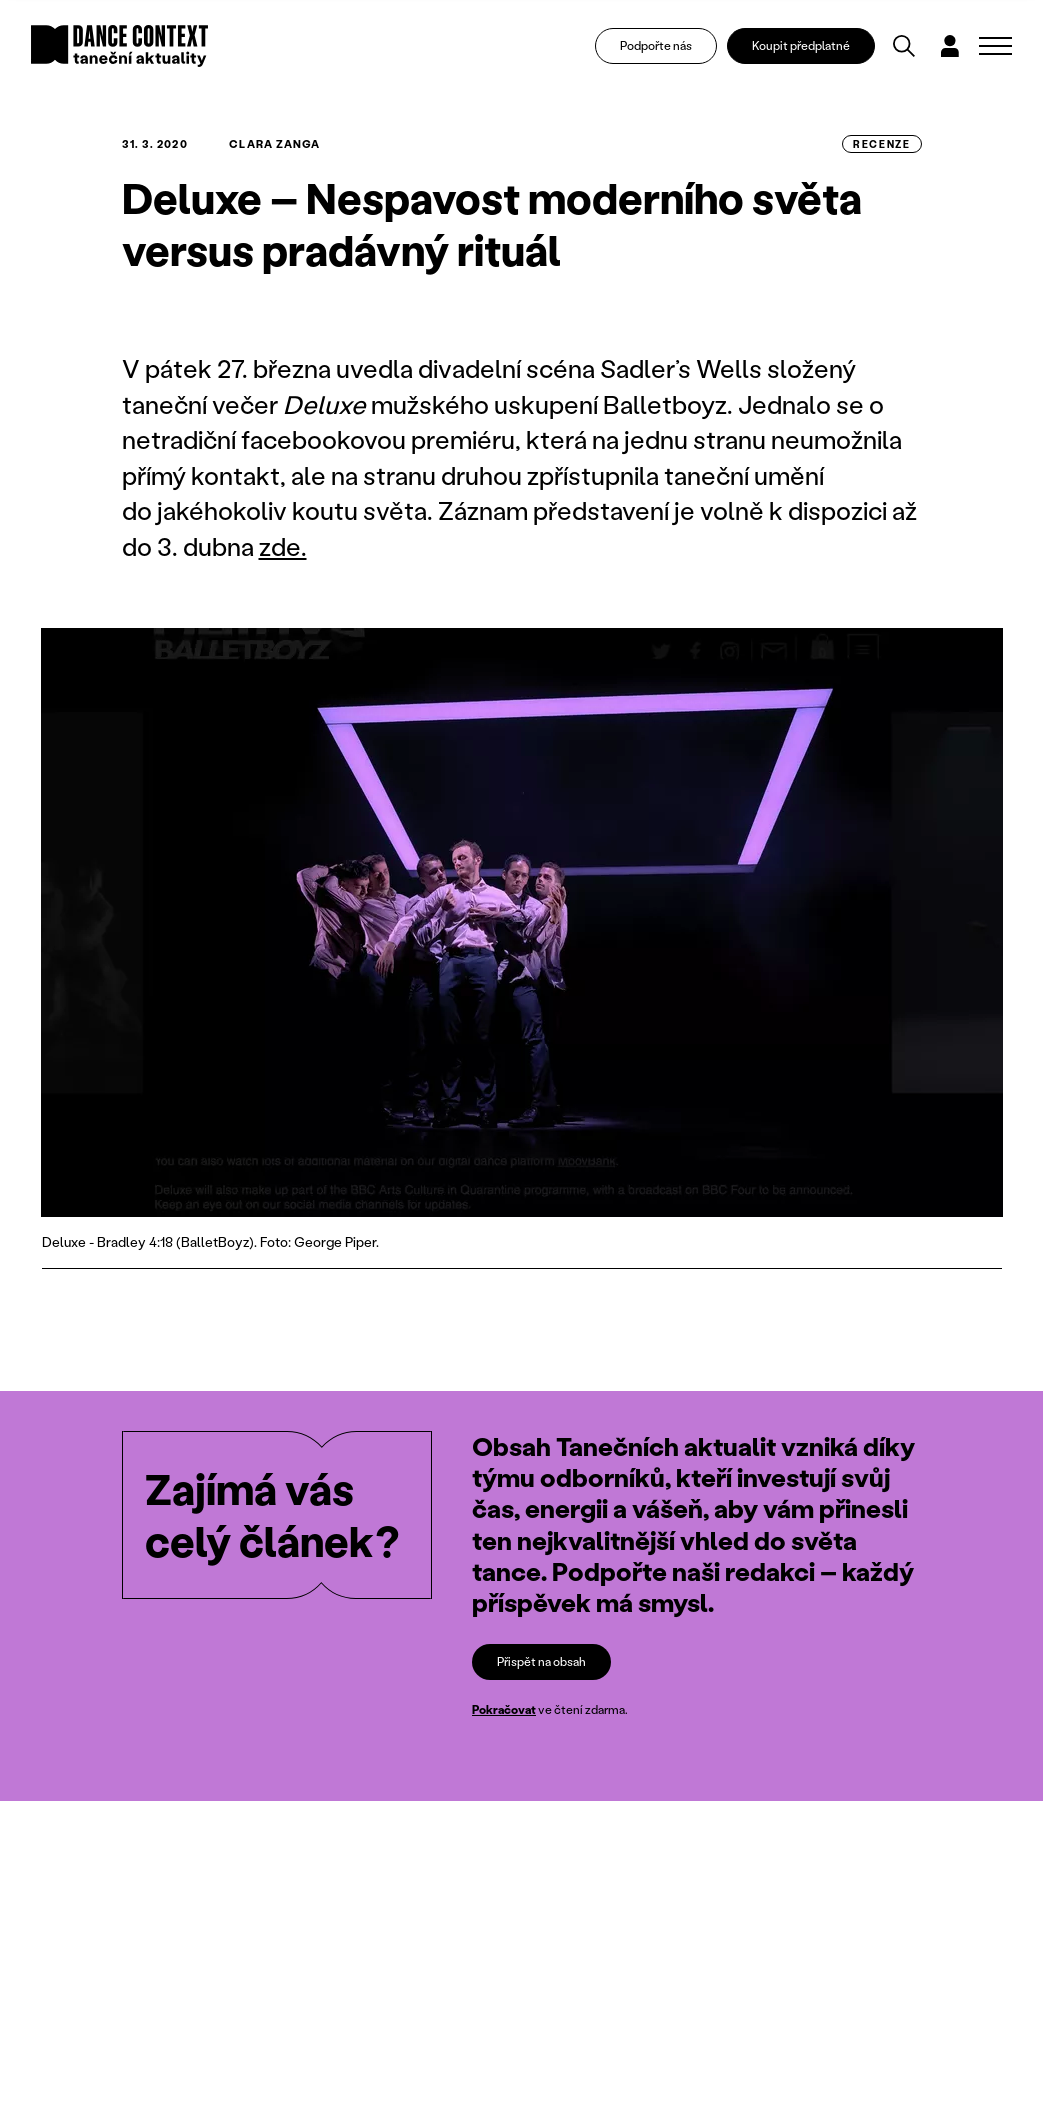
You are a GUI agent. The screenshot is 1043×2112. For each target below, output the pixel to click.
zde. (283, 546)
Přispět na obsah (541, 1661)
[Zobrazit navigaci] (995, 46)
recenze (881, 144)
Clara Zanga (274, 144)
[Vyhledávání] (904, 46)
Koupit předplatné (801, 45)
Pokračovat (504, 1709)
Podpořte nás (656, 45)
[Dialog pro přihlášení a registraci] (950, 46)
